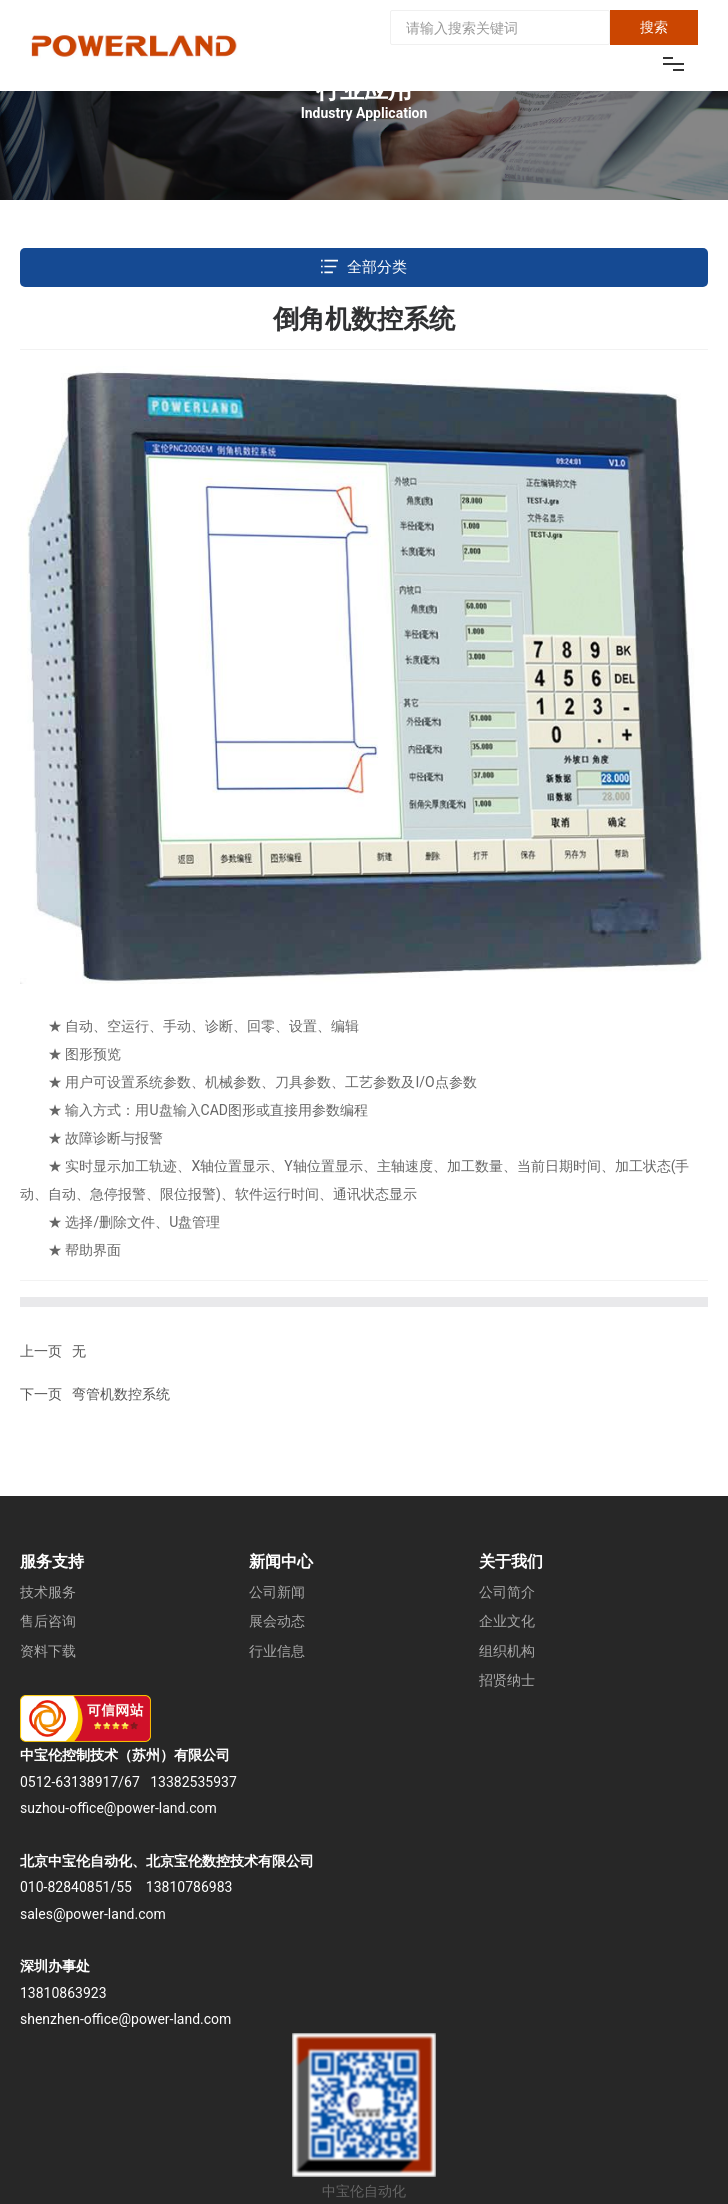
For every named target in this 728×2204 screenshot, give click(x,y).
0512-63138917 (69, 1782)
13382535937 (193, 1782)
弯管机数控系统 (121, 1394)
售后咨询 (48, 1621)
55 (124, 1887)
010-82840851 (65, 1887)
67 (132, 1782)
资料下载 (48, 1651)
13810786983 (189, 1887)
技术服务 (48, 1592)
